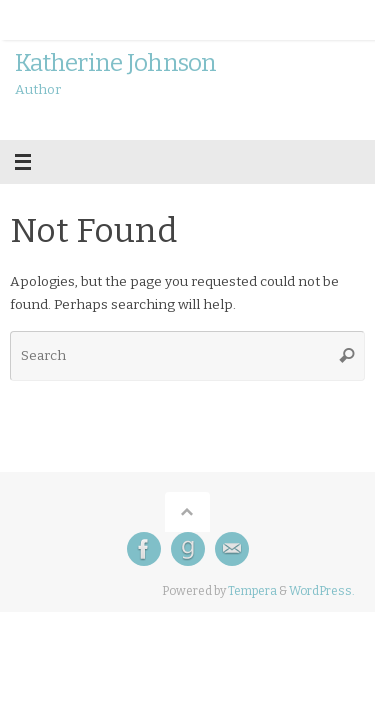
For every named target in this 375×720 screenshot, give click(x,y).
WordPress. (322, 591)
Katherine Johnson (116, 63)
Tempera (252, 591)
